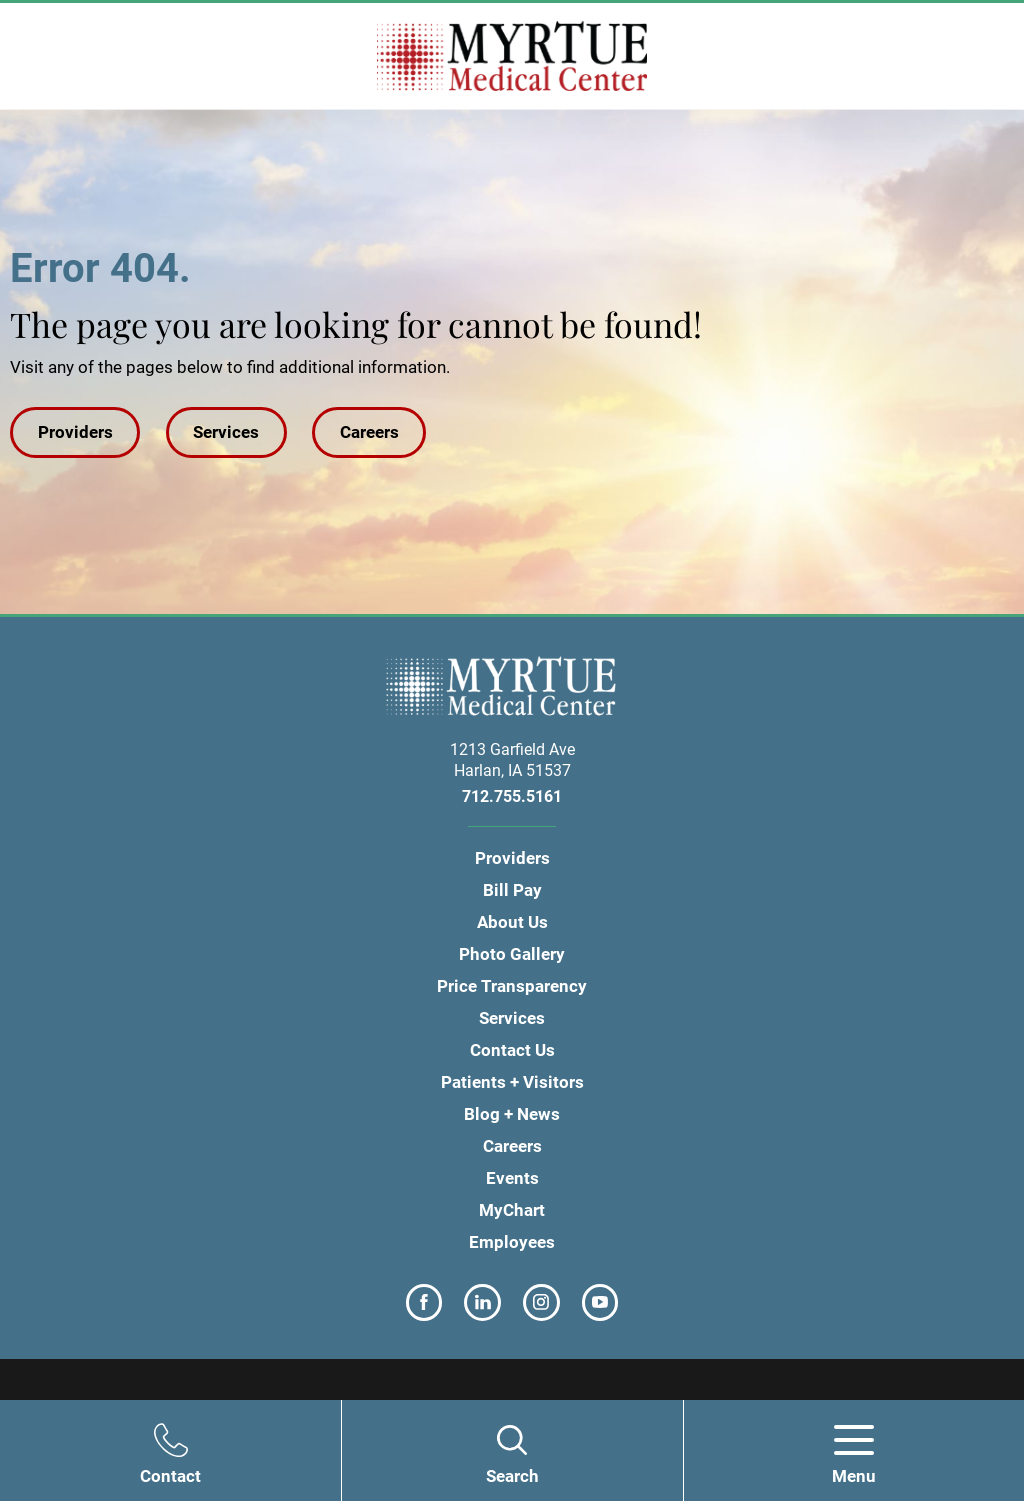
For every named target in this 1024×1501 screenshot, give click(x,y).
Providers (75, 432)
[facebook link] (424, 1302)
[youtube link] (600, 1302)
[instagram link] (541, 1302)
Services (226, 432)
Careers (369, 432)
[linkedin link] (482, 1302)
